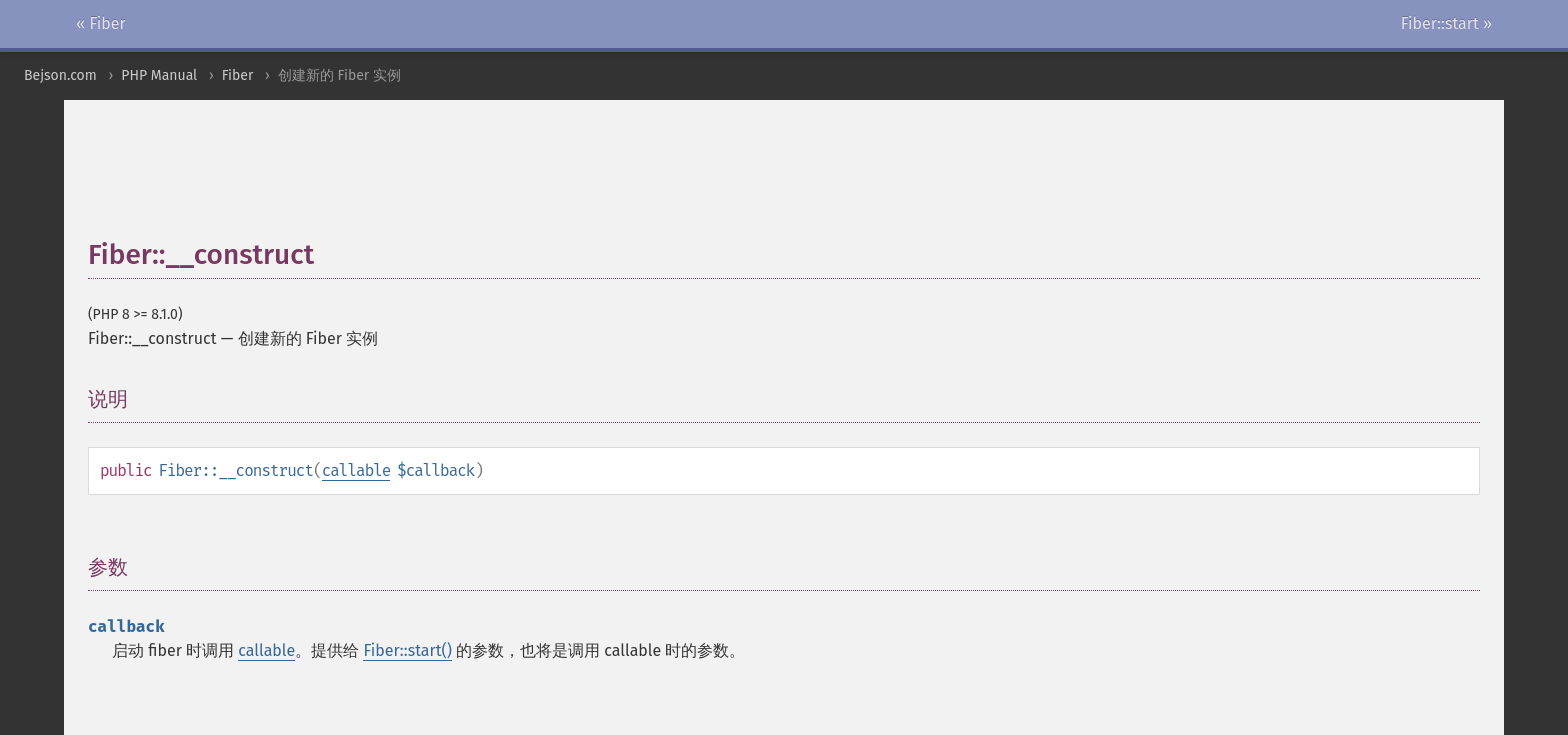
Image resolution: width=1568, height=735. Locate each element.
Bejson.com (60, 75)
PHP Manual (159, 75)
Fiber (238, 75)
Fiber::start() (407, 650)
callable (356, 470)
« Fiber (101, 23)
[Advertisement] (573, 179)
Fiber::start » (1446, 23)
